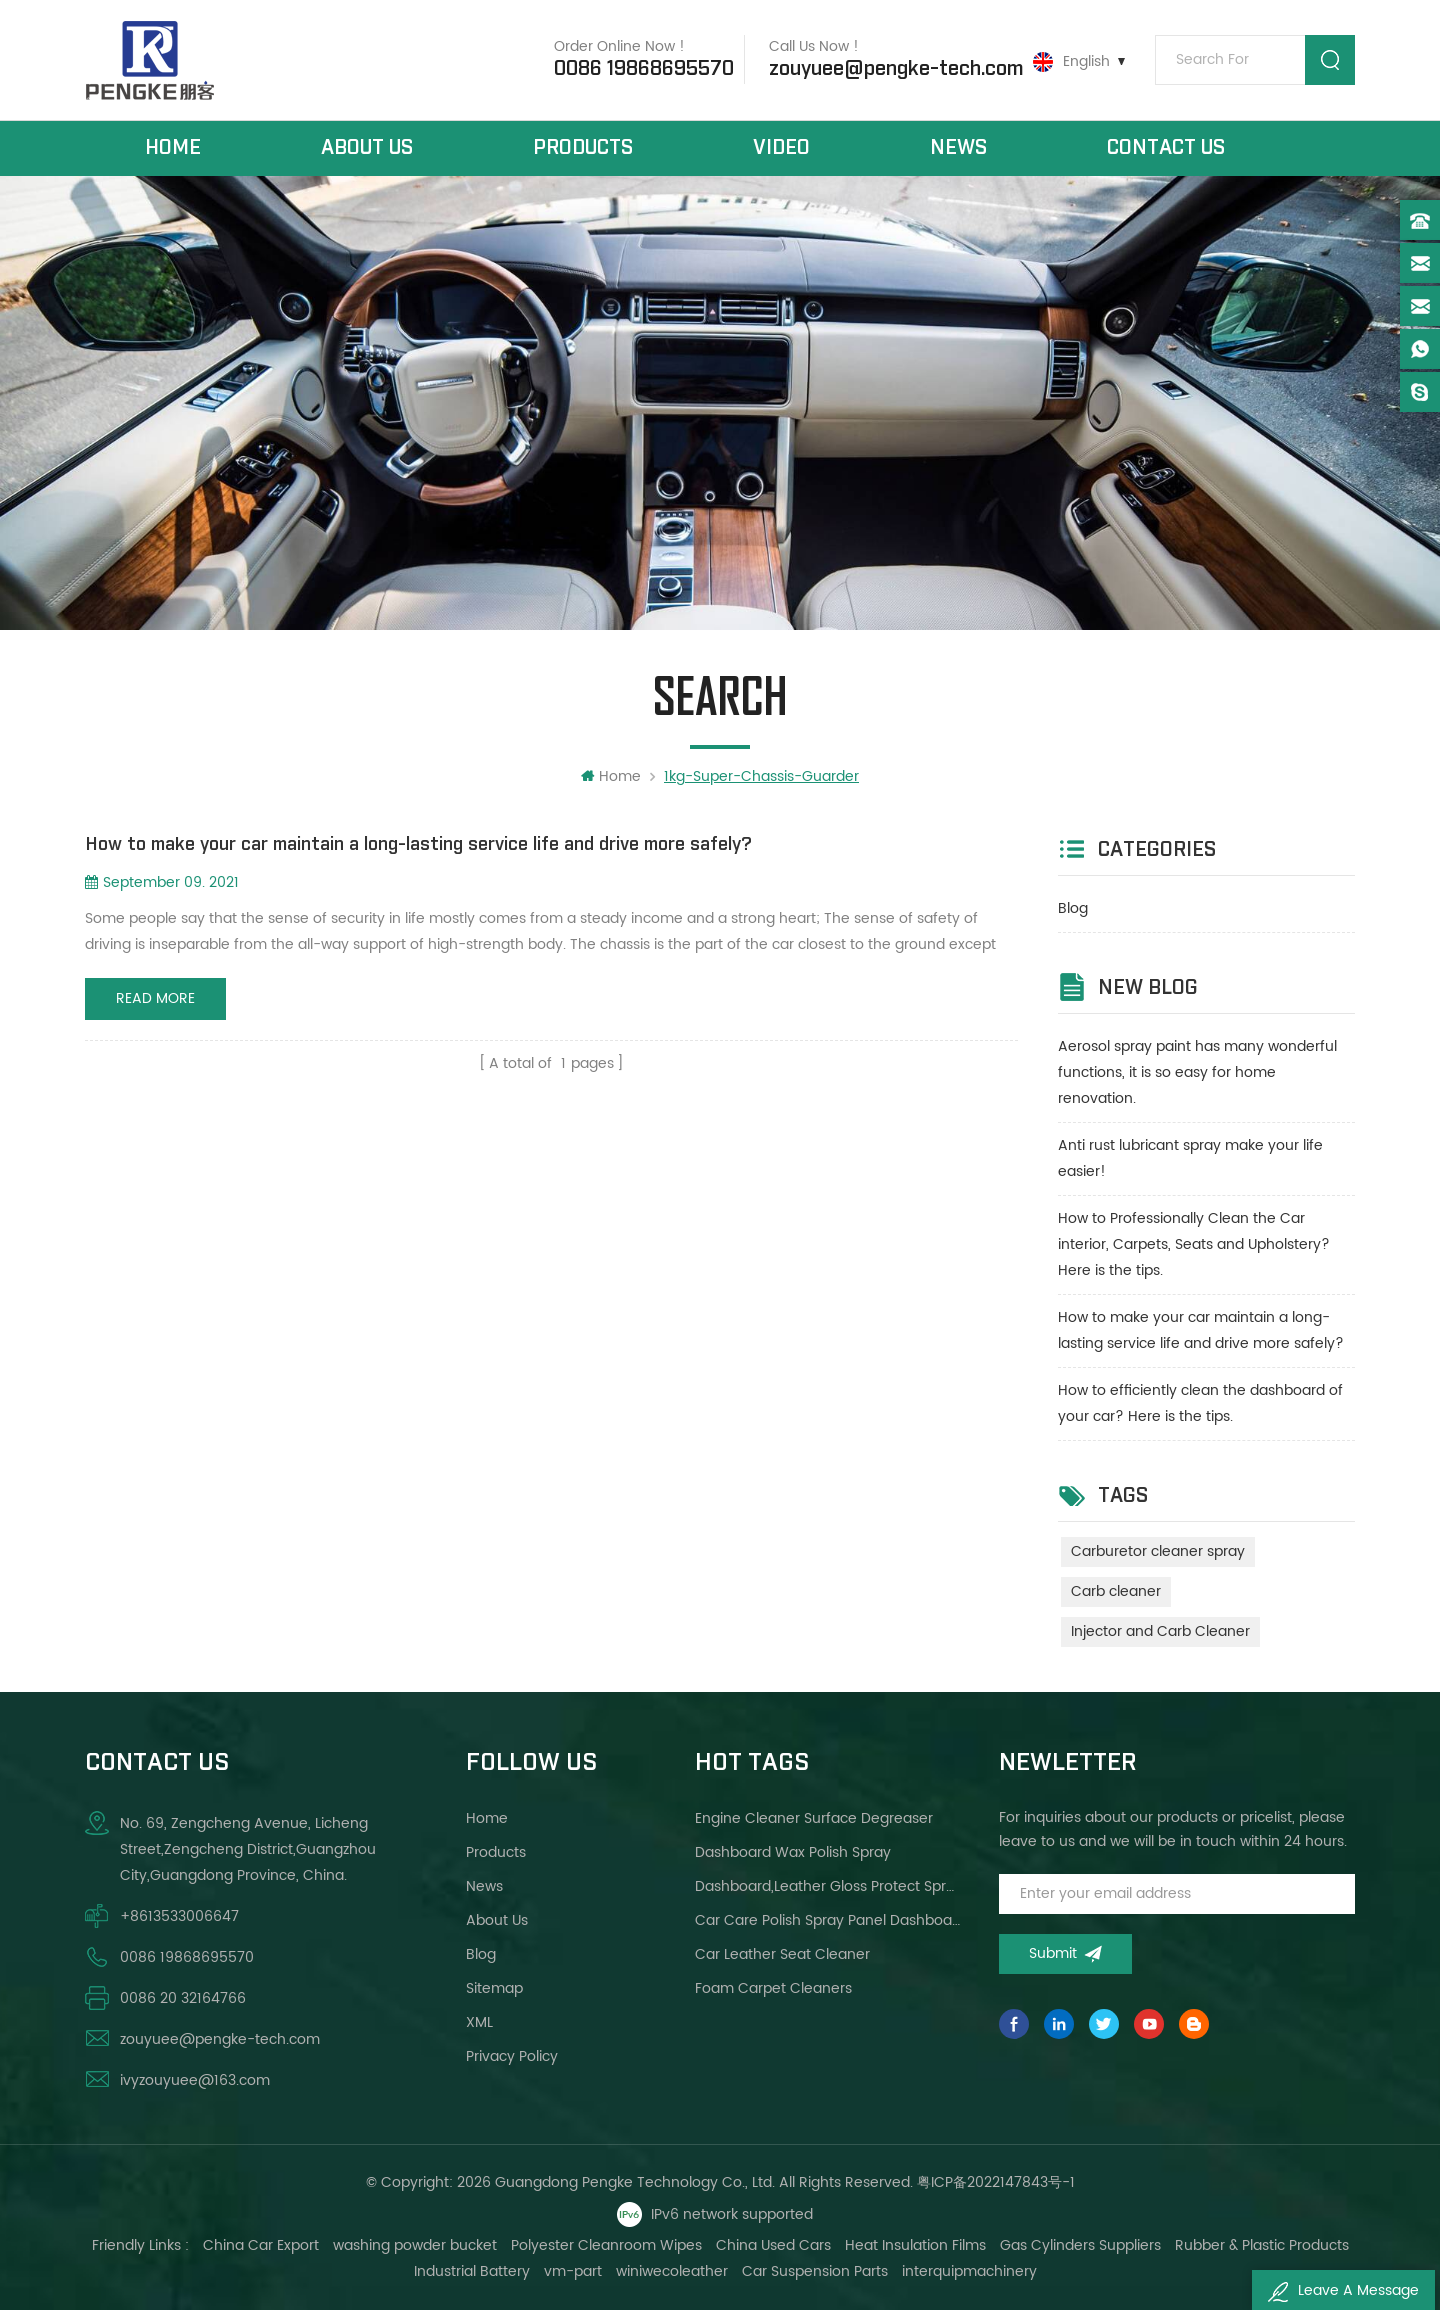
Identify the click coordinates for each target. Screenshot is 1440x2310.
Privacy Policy (512, 2056)
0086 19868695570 (644, 69)
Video (781, 148)
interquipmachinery (969, 2271)
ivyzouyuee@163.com (195, 2080)
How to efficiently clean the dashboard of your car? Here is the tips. (1200, 1403)
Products (583, 148)
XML (479, 2022)
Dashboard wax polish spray (793, 1852)
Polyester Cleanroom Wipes (606, 2245)
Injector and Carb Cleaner (1160, 1631)
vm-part (573, 2271)
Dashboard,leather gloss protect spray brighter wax (828, 1886)
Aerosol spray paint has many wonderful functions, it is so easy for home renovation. (1197, 1072)
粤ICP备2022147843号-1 (996, 2182)
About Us (367, 148)
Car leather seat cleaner (782, 1954)
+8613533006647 (179, 1916)
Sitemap (494, 1988)
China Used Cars (773, 2245)
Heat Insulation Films (915, 2245)
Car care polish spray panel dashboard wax (828, 1920)
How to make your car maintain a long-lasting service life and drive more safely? (1201, 1330)
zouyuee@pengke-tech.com (896, 69)
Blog (1073, 908)
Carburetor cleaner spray (1158, 1551)
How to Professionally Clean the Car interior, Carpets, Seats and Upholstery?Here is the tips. (1194, 1244)
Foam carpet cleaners (773, 1988)
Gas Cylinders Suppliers (1080, 2245)
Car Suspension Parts (815, 2271)
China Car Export (261, 2245)
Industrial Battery (472, 2271)
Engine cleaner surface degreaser (814, 1818)
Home (173, 148)
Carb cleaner (1116, 1591)
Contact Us (1166, 148)
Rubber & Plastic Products (1262, 2245)
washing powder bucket (415, 2245)
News (958, 148)
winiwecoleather (672, 2271)
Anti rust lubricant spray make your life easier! (1190, 1158)
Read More (155, 998)
